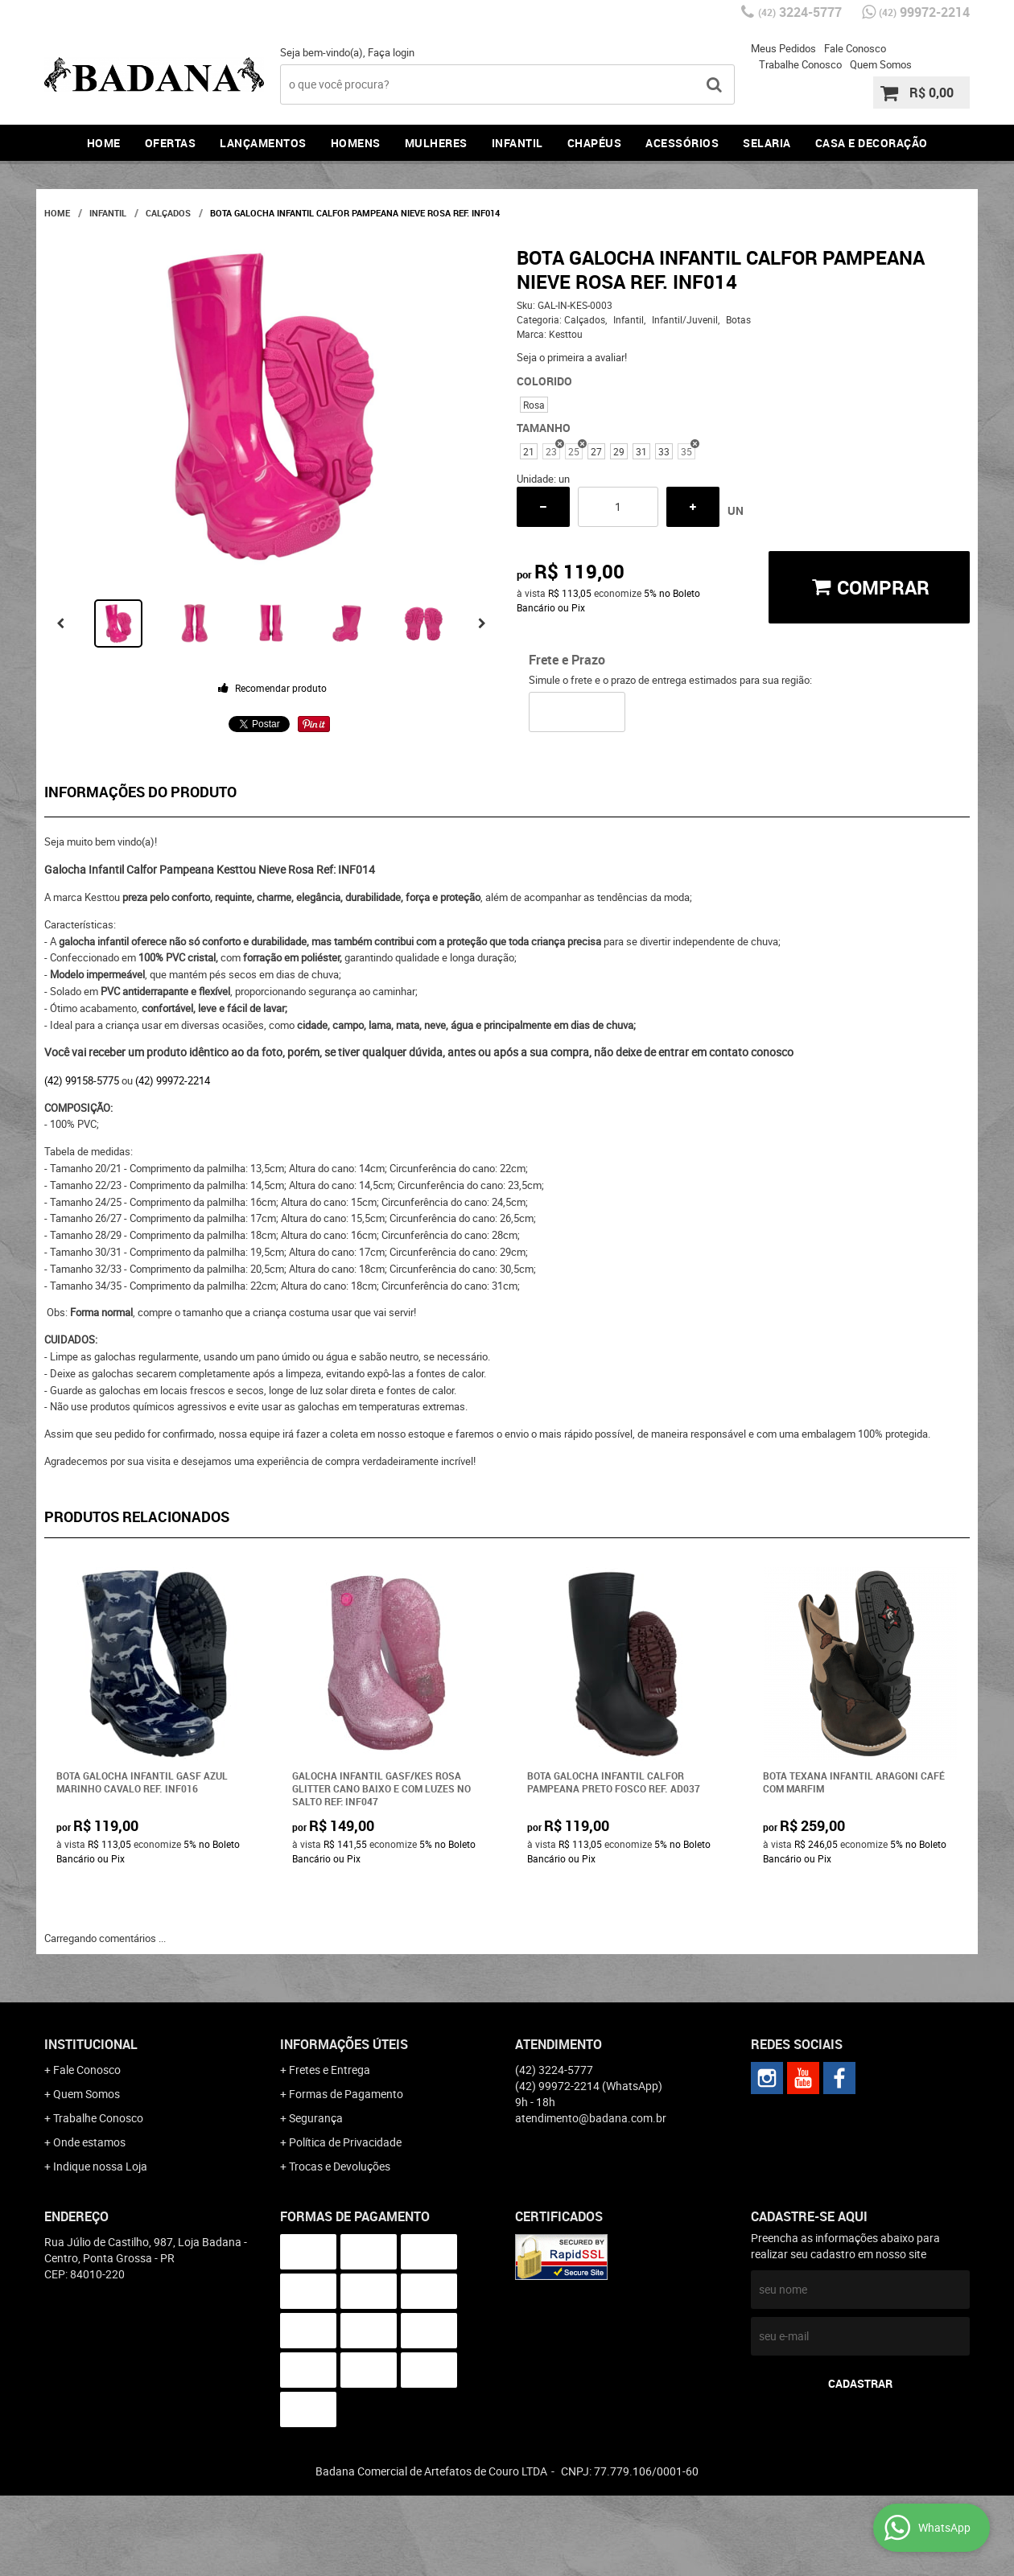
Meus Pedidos (783, 48)
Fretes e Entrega (329, 2069)
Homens (356, 142)
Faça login (391, 52)
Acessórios (682, 142)
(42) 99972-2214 (172, 1080)
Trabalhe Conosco (800, 64)
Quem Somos (881, 64)
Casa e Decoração (871, 142)
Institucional (91, 2044)
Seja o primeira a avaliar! (572, 357)
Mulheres (436, 142)
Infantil (517, 142)
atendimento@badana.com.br (590, 2117)
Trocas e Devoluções (339, 2166)
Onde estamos (89, 2142)
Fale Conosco (855, 48)
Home (104, 142)
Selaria (767, 142)
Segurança (316, 2117)
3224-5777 (800, 12)
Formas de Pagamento (346, 2093)
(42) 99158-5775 (81, 1080)
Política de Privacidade (345, 2142)
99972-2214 (924, 12)
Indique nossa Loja (100, 2166)
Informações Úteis (344, 2044)
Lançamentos (263, 142)
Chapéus (594, 142)
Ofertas (170, 142)
